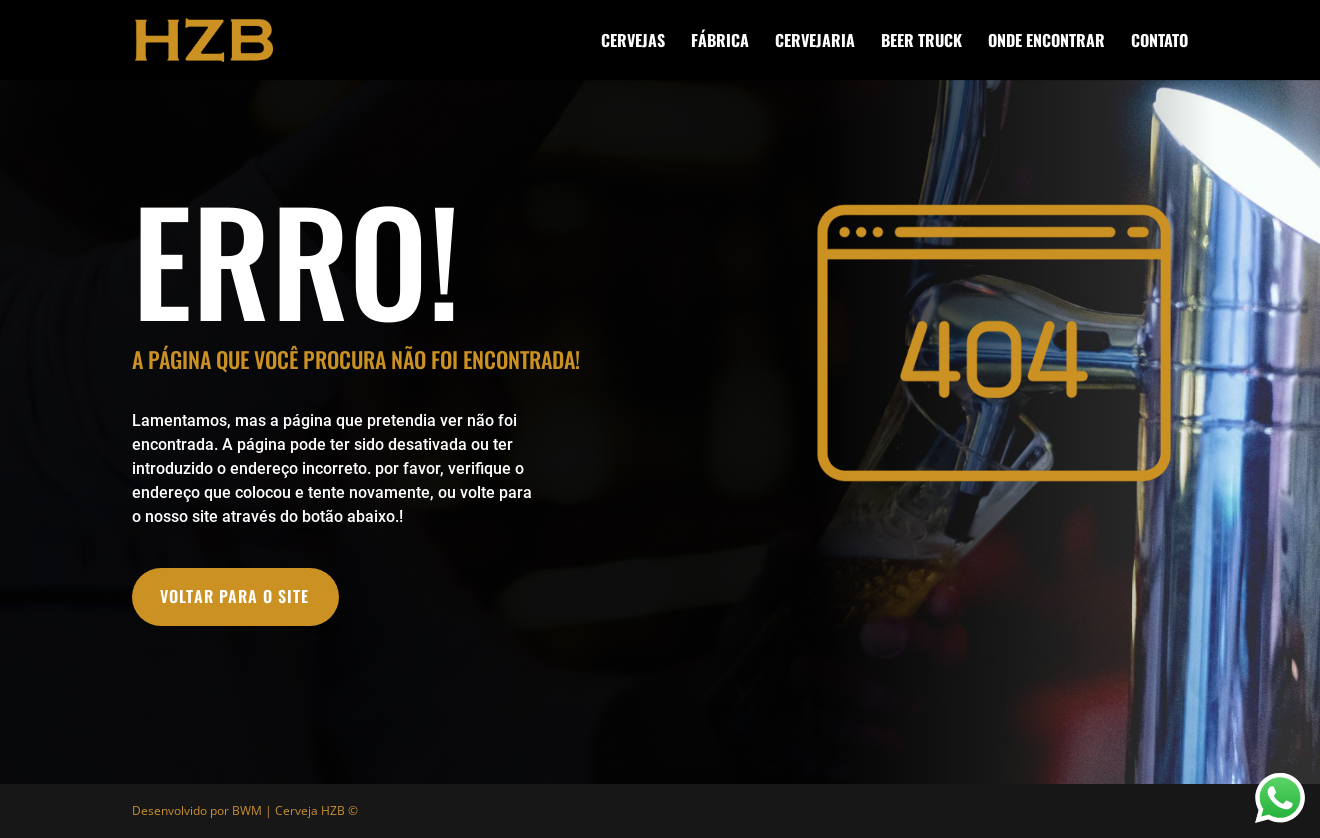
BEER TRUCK (921, 42)
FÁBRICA (720, 42)
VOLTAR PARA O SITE (234, 596)
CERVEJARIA (815, 42)
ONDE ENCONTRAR (1046, 42)
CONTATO (1159, 42)
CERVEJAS (633, 42)
